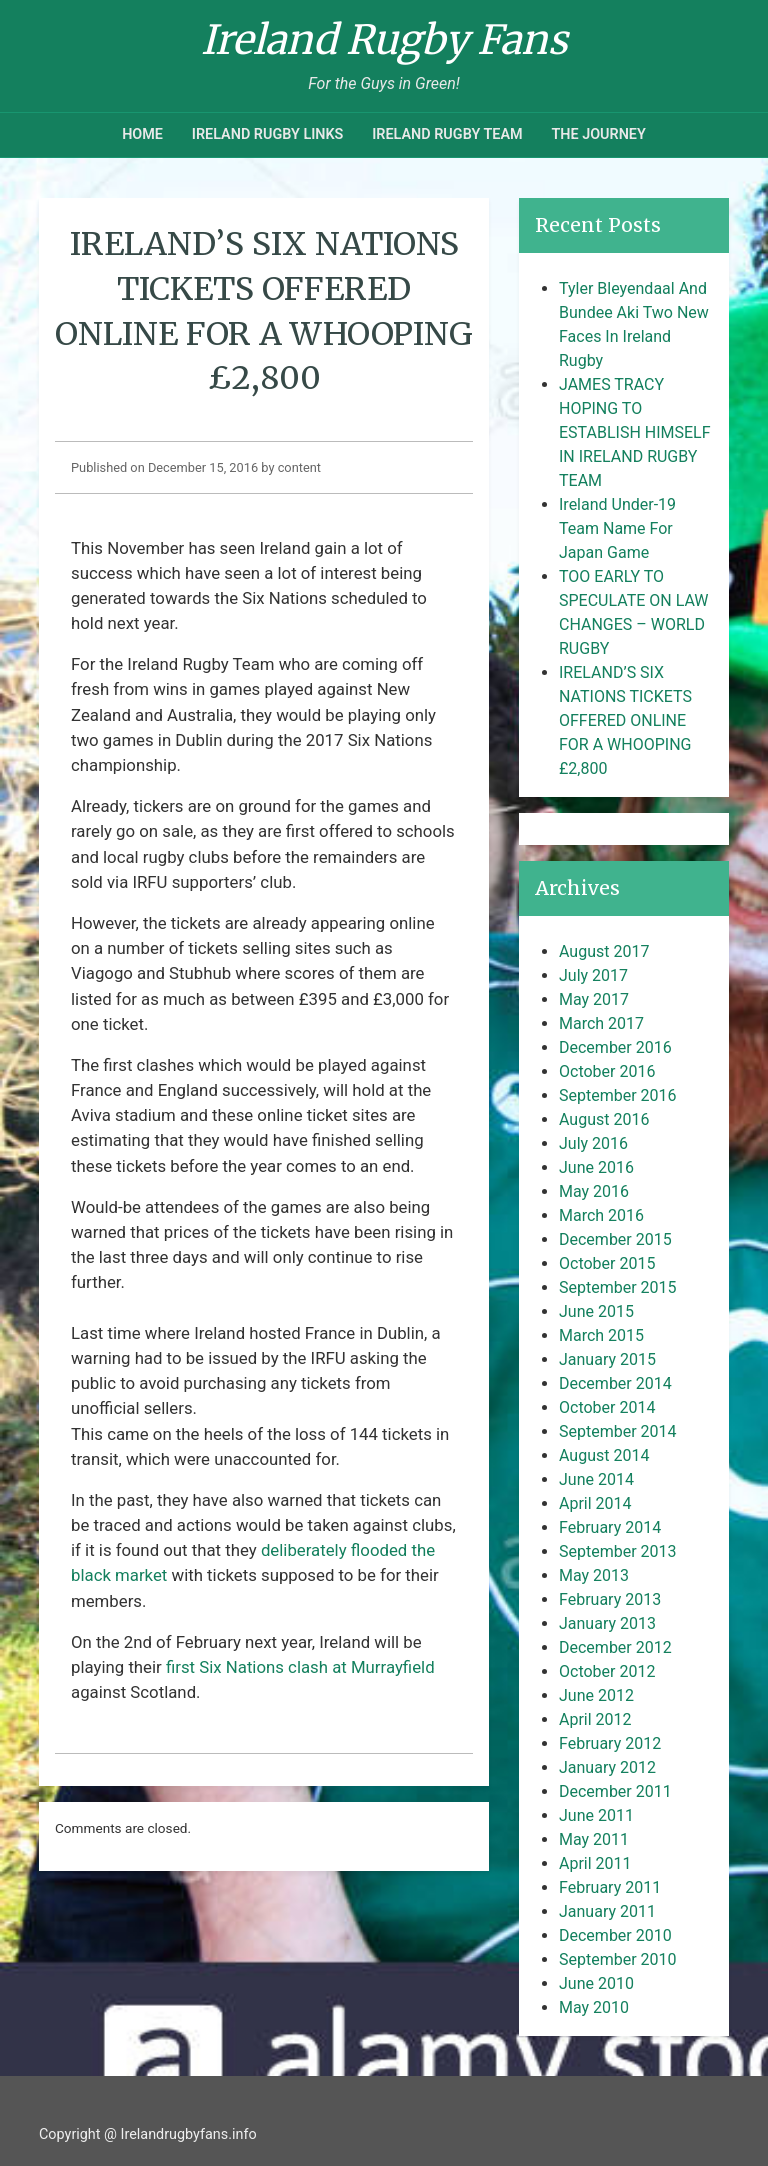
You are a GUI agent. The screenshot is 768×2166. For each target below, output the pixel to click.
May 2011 (594, 1839)
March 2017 (601, 1023)
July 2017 (593, 975)
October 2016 (607, 1071)
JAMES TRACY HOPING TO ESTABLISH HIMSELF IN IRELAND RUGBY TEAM (635, 432)
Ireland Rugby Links (268, 134)
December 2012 (615, 1647)
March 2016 (601, 1215)
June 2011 (596, 1815)
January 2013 (607, 1623)
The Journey (598, 134)
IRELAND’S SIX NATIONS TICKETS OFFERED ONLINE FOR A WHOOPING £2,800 (625, 720)
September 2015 (618, 1287)
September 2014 (618, 1431)
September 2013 (618, 1551)
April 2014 (595, 1503)
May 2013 (594, 1575)
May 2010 (594, 2007)
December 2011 (615, 1791)
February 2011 (610, 1887)
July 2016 (593, 1143)
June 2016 (596, 1167)
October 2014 (607, 1407)
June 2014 (596, 1479)
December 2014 (615, 1383)
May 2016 (594, 1191)
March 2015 (601, 1335)
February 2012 (610, 1743)
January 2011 (607, 1911)
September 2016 (618, 1095)
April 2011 (595, 1863)
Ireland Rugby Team (447, 134)
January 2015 (607, 1359)
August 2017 (604, 951)
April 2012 (595, 1719)
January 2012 (607, 1767)
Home (142, 134)
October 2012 (607, 1671)
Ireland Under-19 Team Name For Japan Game (617, 528)
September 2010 (618, 1959)
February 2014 (610, 1527)
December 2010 (615, 1935)
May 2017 (594, 999)
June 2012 (596, 1695)
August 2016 (604, 1119)
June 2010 (596, 1983)
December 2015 (615, 1239)
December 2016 (615, 1047)
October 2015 (607, 1263)
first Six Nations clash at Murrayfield (300, 1667)
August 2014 (604, 1455)
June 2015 (596, 1311)
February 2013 (610, 1599)
